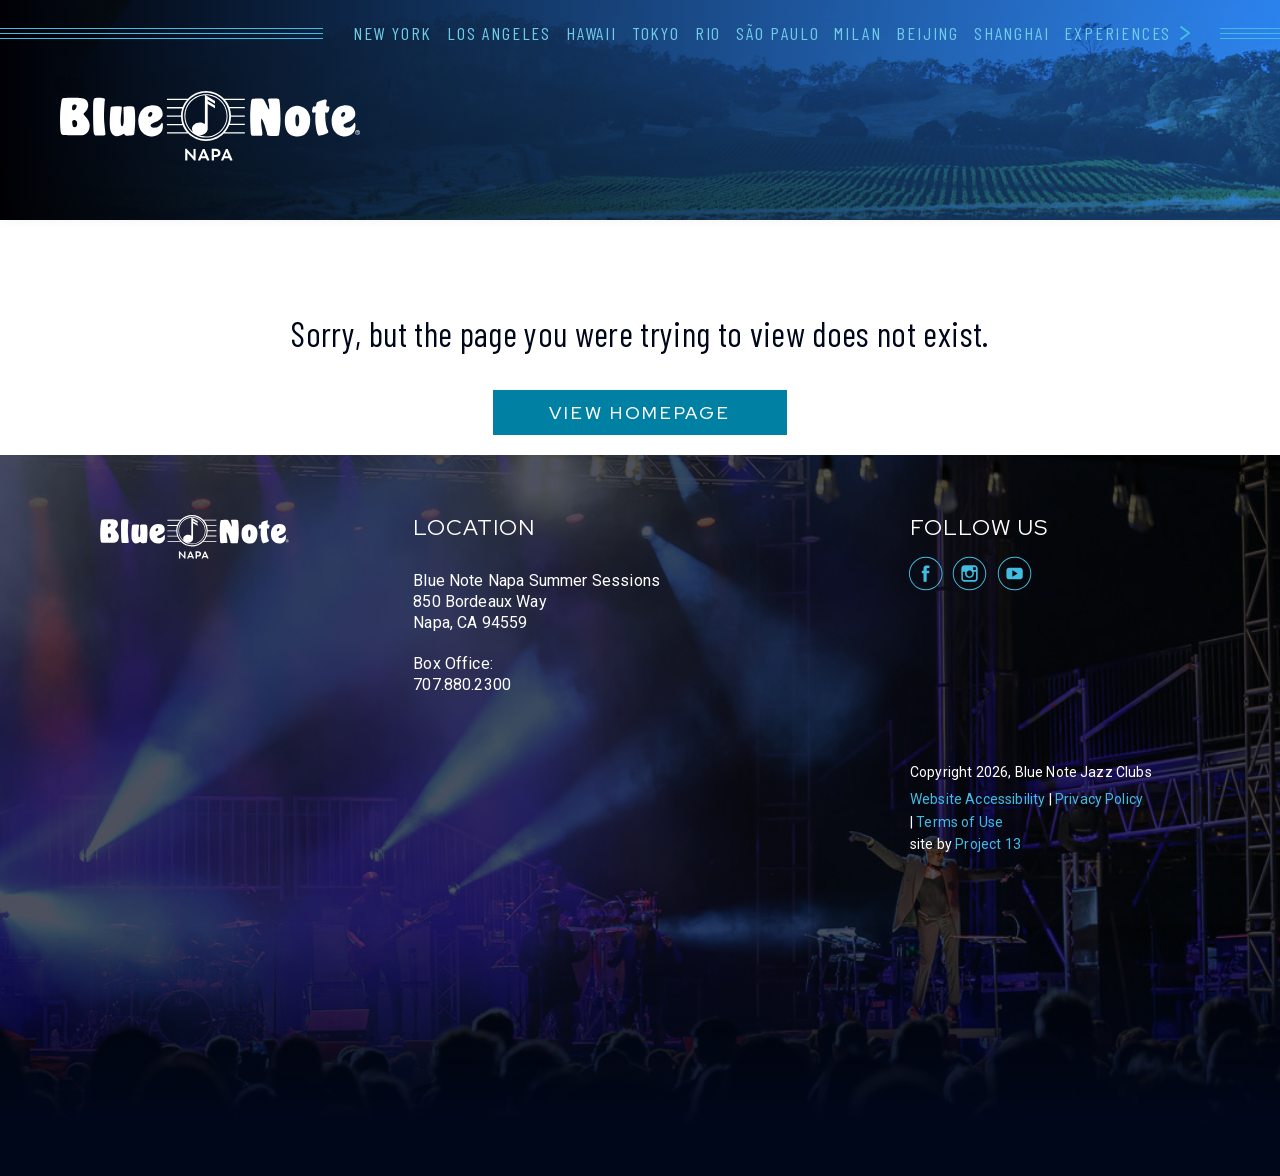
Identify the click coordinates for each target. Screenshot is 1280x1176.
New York (392, 33)
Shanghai (1011, 33)
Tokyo (656, 33)
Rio (708, 33)
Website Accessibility (977, 799)
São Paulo (777, 33)
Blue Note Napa (210, 126)
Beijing (927, 33)
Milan (857, 33)
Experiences (1117, 33)
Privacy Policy (1099, 799)
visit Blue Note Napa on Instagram (969, 573)
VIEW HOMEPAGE (639, 412)
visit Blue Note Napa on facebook (924, 573)
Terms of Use (959, 822)
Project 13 (988, 844)
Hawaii (591, 33)
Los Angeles (499, 33)
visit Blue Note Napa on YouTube (1014, 573)
